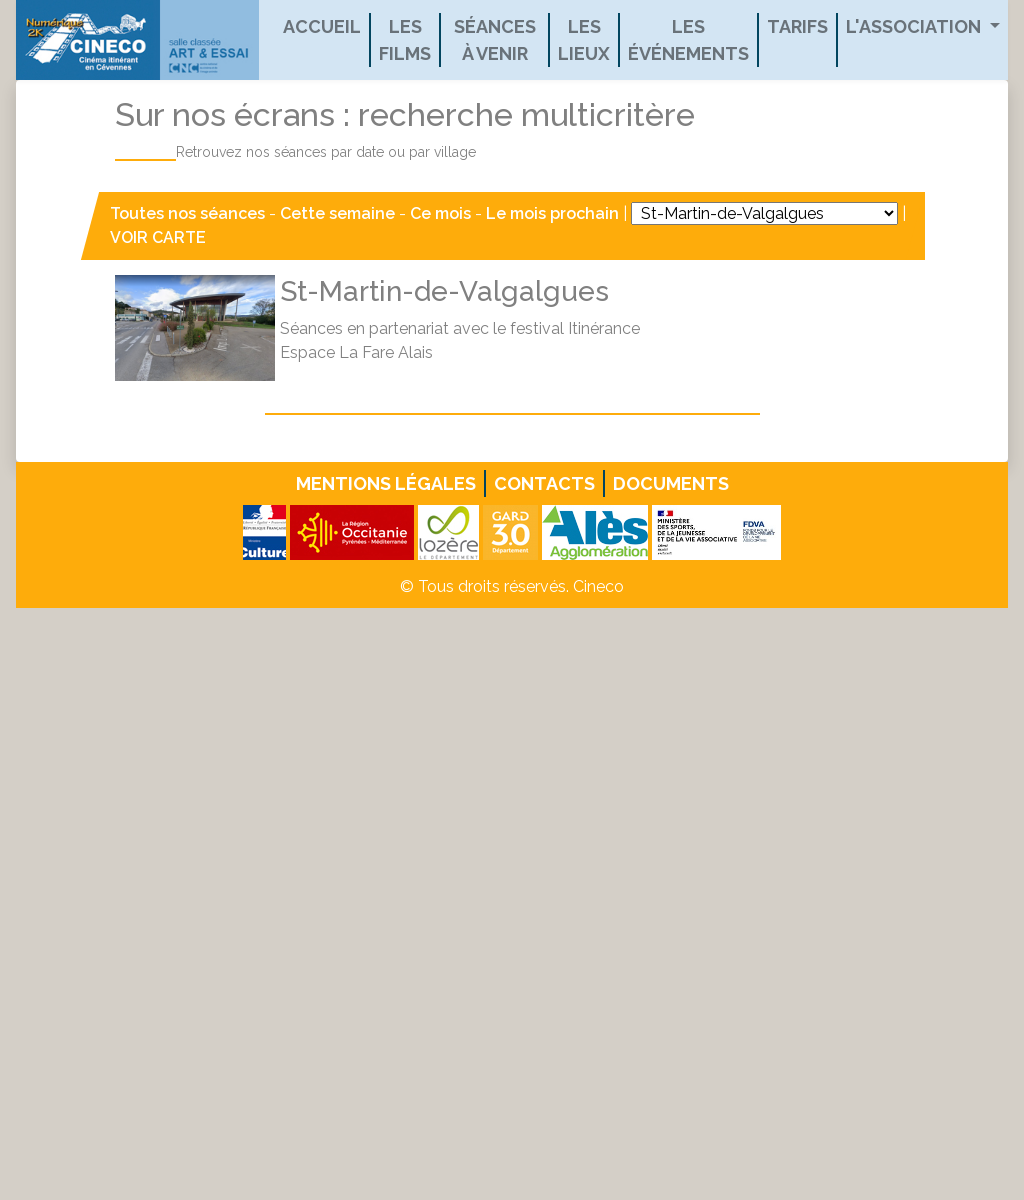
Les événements (688, 40)
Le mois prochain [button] (552, 213)
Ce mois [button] (440, 213)
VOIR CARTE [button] (158, 237)
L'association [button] (915, 26)
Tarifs (797, 26)
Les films (405, 40)
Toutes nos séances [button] (189, 213)
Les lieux (584, 40)
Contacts (544, 483)
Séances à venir (495, 40)
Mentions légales (386, 483)
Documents (671, 483)
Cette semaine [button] (337, 213)
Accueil (322, 26)
